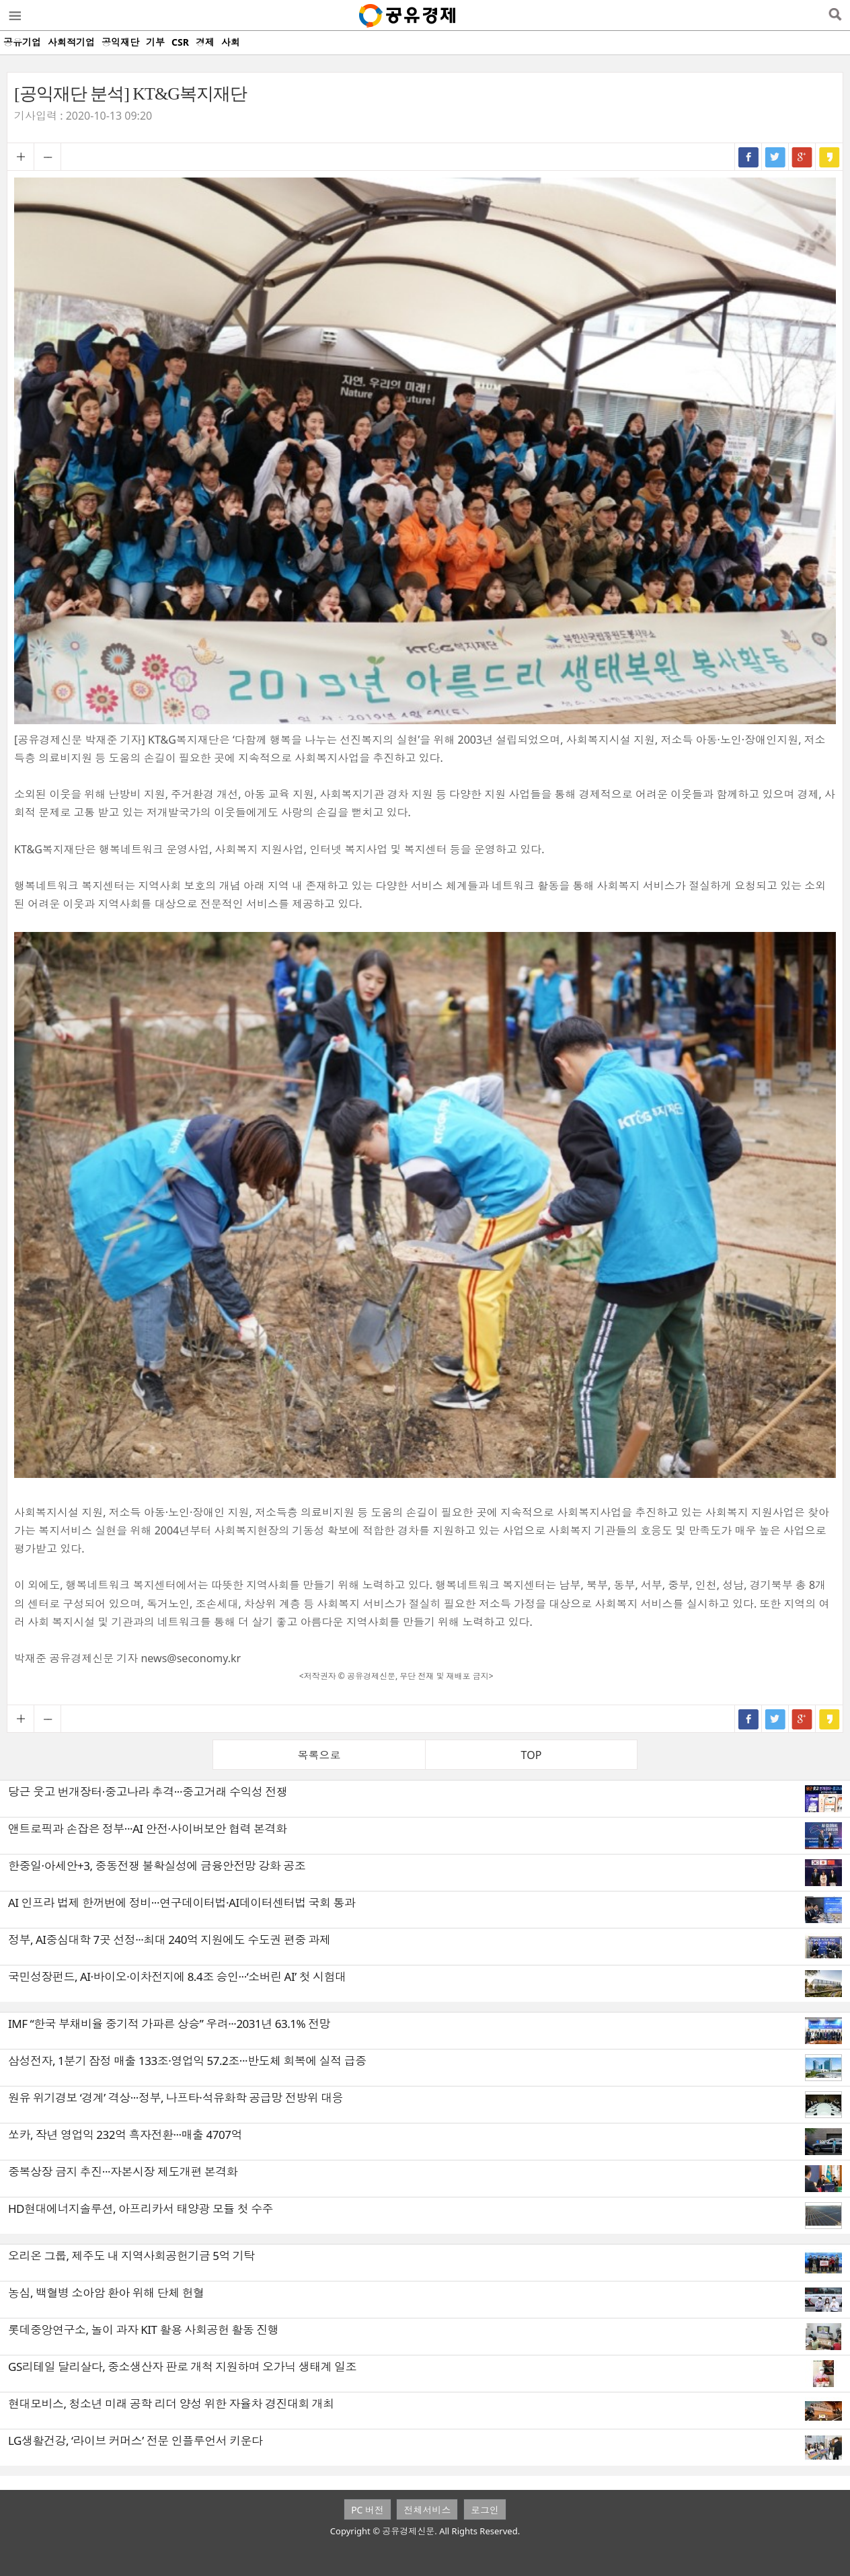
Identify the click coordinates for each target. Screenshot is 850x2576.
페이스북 (748, 156)
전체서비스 (427, 2509)
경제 (205, 42)
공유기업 (22, 42)
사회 (230, 42)
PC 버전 (367, 2509)
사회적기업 (71, 42)
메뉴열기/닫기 (14, 15)
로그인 (485, 2509)
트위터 (775, 156)
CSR (180, 42)
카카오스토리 (829, 156)
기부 (155, 42)
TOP (531, 1755)
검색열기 (835, 15)
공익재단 (120, 42)
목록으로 (319, 1755)
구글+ (802, 156)
